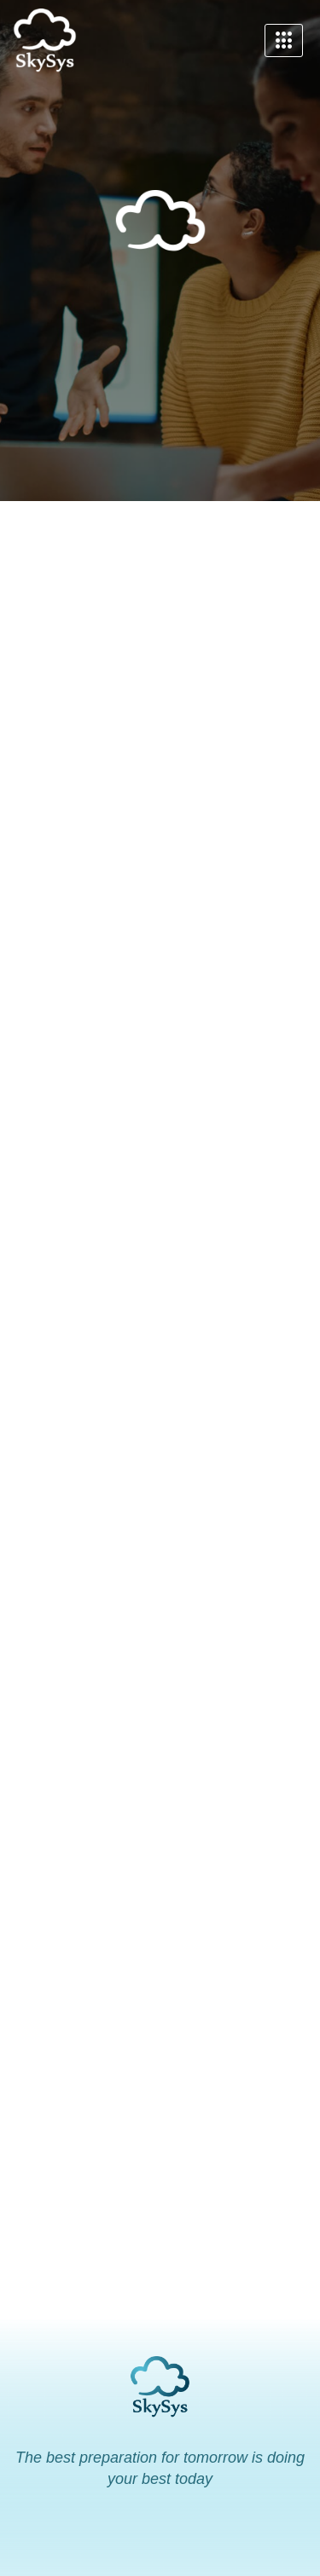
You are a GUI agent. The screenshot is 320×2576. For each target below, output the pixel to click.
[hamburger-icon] (284, 41)
